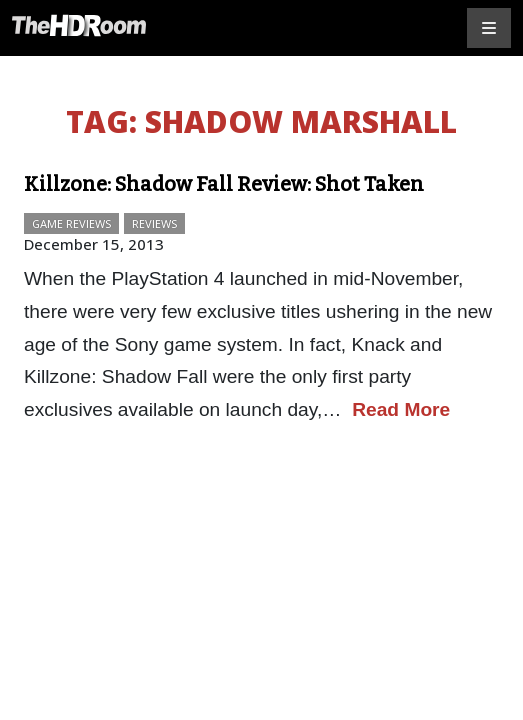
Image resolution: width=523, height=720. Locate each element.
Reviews (154, 223)
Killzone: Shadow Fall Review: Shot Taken (224, 184)
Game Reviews (71, 223)
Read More (401, 409)
